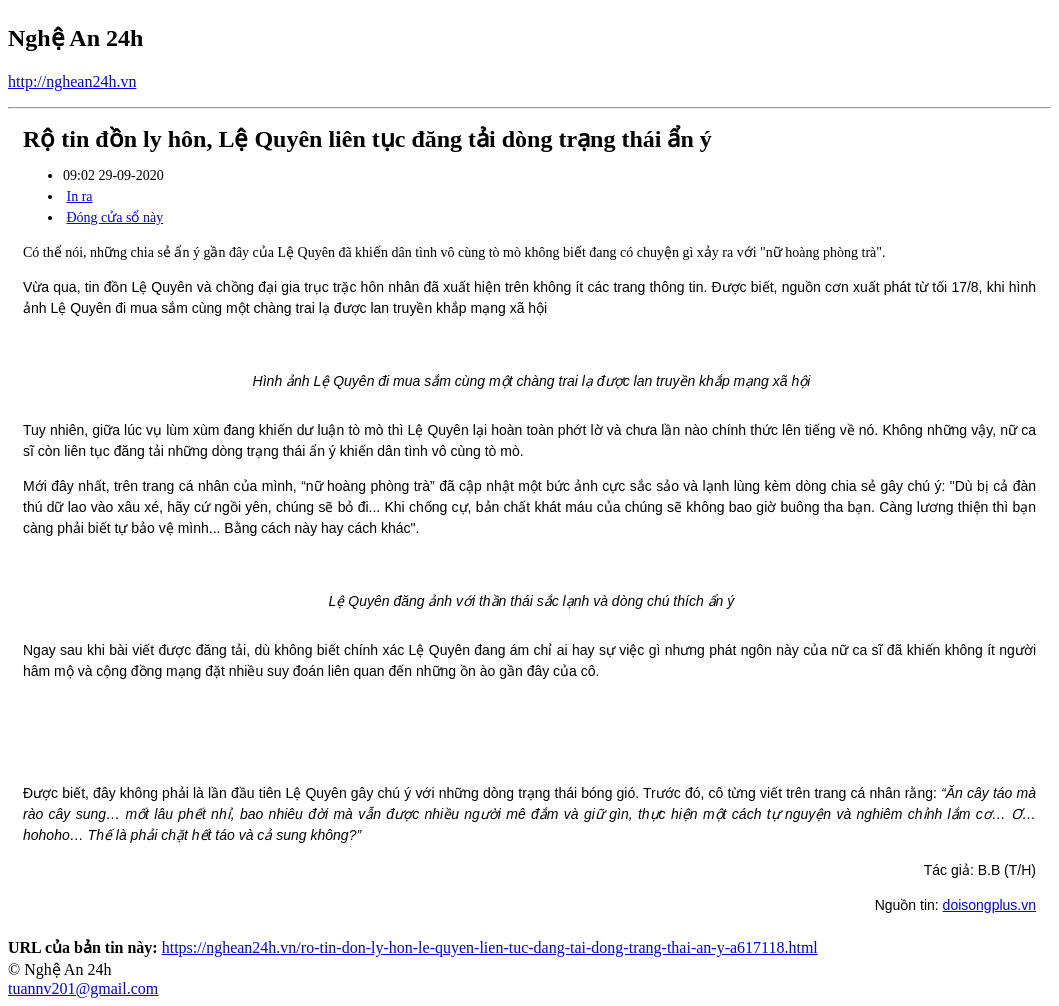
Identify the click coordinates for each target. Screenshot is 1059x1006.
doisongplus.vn (989, 905)
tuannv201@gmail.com (83, 988)
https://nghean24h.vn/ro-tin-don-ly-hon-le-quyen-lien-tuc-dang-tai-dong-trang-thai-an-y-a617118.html (490, 947)
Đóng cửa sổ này (115, 217)
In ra (80, 196)
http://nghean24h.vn (72, 81)
